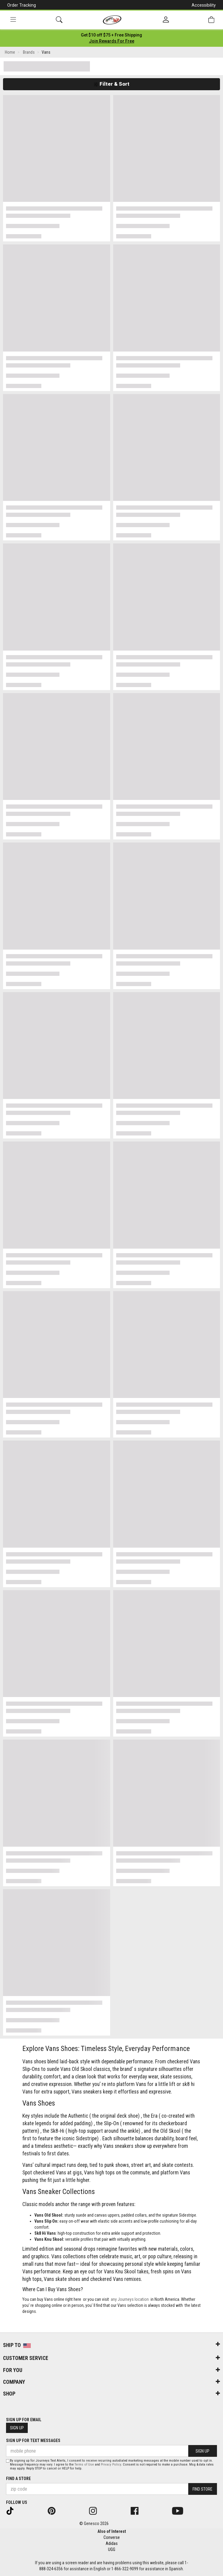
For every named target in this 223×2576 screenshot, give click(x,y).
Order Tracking (21, 5)
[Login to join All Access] (111, 35)
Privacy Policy (111, 2464)
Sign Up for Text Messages (33, 2440)
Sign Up (17, 2427)
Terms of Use (84, 2464)
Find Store (202, 2489)
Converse (112, 2537)
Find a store (18, 2478)
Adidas (112, 2543)
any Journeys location (130, 2299)
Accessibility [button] (204, 5)
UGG (111, 2549)
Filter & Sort (111, 84)
